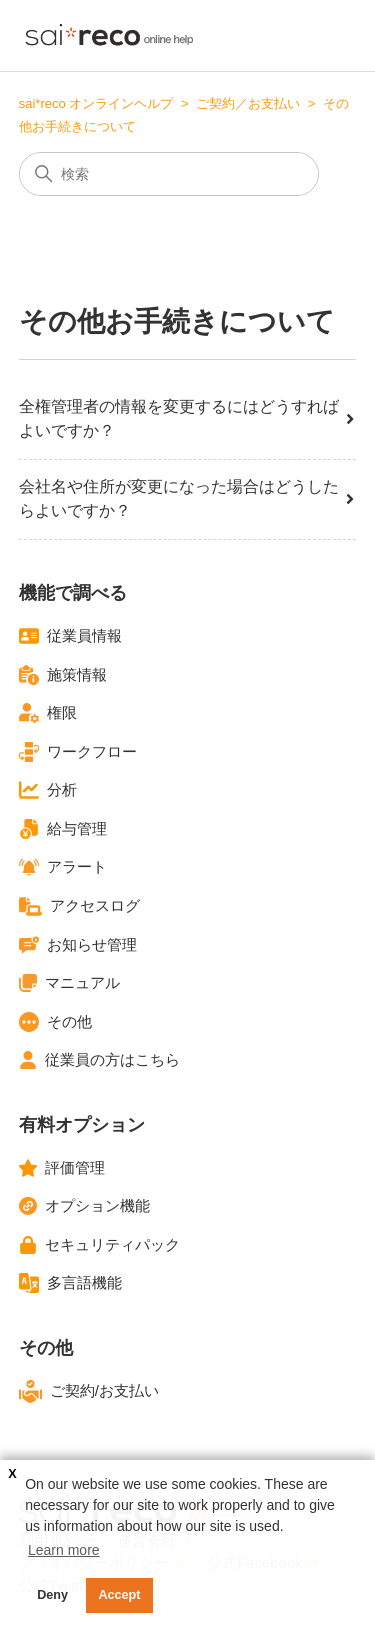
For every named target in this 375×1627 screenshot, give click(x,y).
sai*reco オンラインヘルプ (96, 103)
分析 (48, 790)
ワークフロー (78, 752)
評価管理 (62, 1168)
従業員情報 (70, 636)
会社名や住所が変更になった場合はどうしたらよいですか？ (188, 498)
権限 (48, 713)
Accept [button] (120, 1595)
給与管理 (63, 829)
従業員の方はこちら (99, 1060)
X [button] (12, 1474)
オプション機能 (84, 1206)
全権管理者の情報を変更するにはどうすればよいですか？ (188, 418)
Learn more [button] (64, 1550)
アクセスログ (79, 906)
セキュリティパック (99, 1245)
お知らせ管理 (78, 945)
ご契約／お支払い (248, 103)
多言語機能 (70, 1283)
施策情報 (63, 675)
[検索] (169, 174)
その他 (55, 1022)
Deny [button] (52, 1595)
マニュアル (69, 983)
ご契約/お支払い (89, 1391)
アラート (63, 867)
